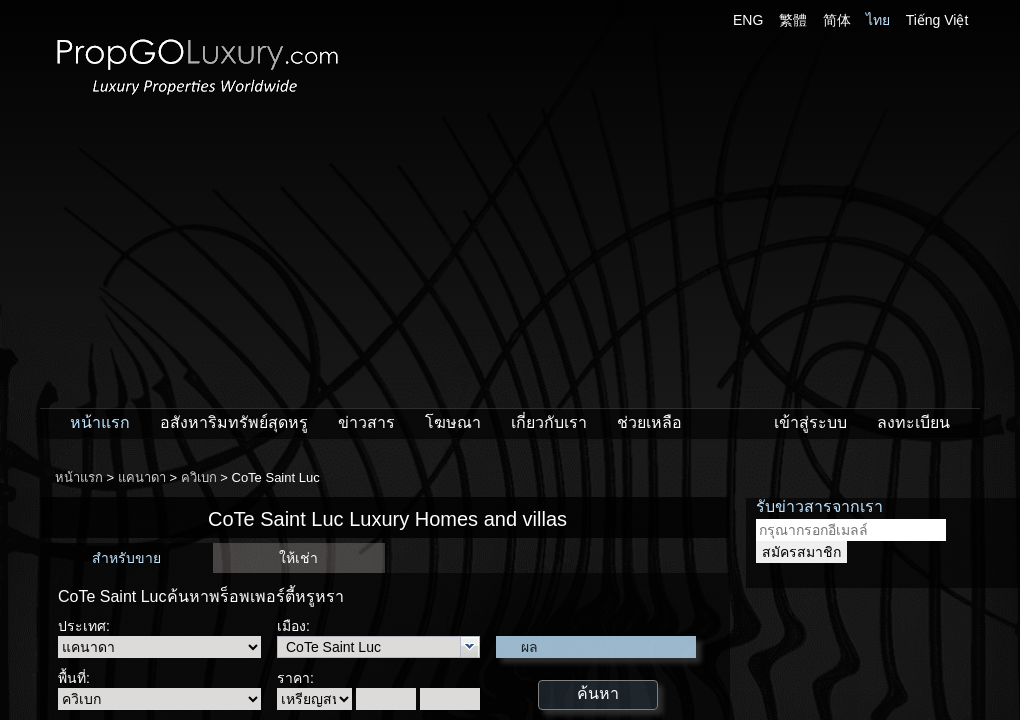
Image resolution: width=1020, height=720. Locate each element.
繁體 (793, 20)
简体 (837, 20)
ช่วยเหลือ (649, 422)
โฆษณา (453, 422)
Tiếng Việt (937, 20)
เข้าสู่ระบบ (810, 422)
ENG (748, 20)
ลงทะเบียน (913, 422)
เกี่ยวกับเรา (549, 422)
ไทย (878, 20)
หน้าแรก (100, 422)
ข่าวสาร (366, 422)
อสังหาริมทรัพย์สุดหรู (234, 422)
